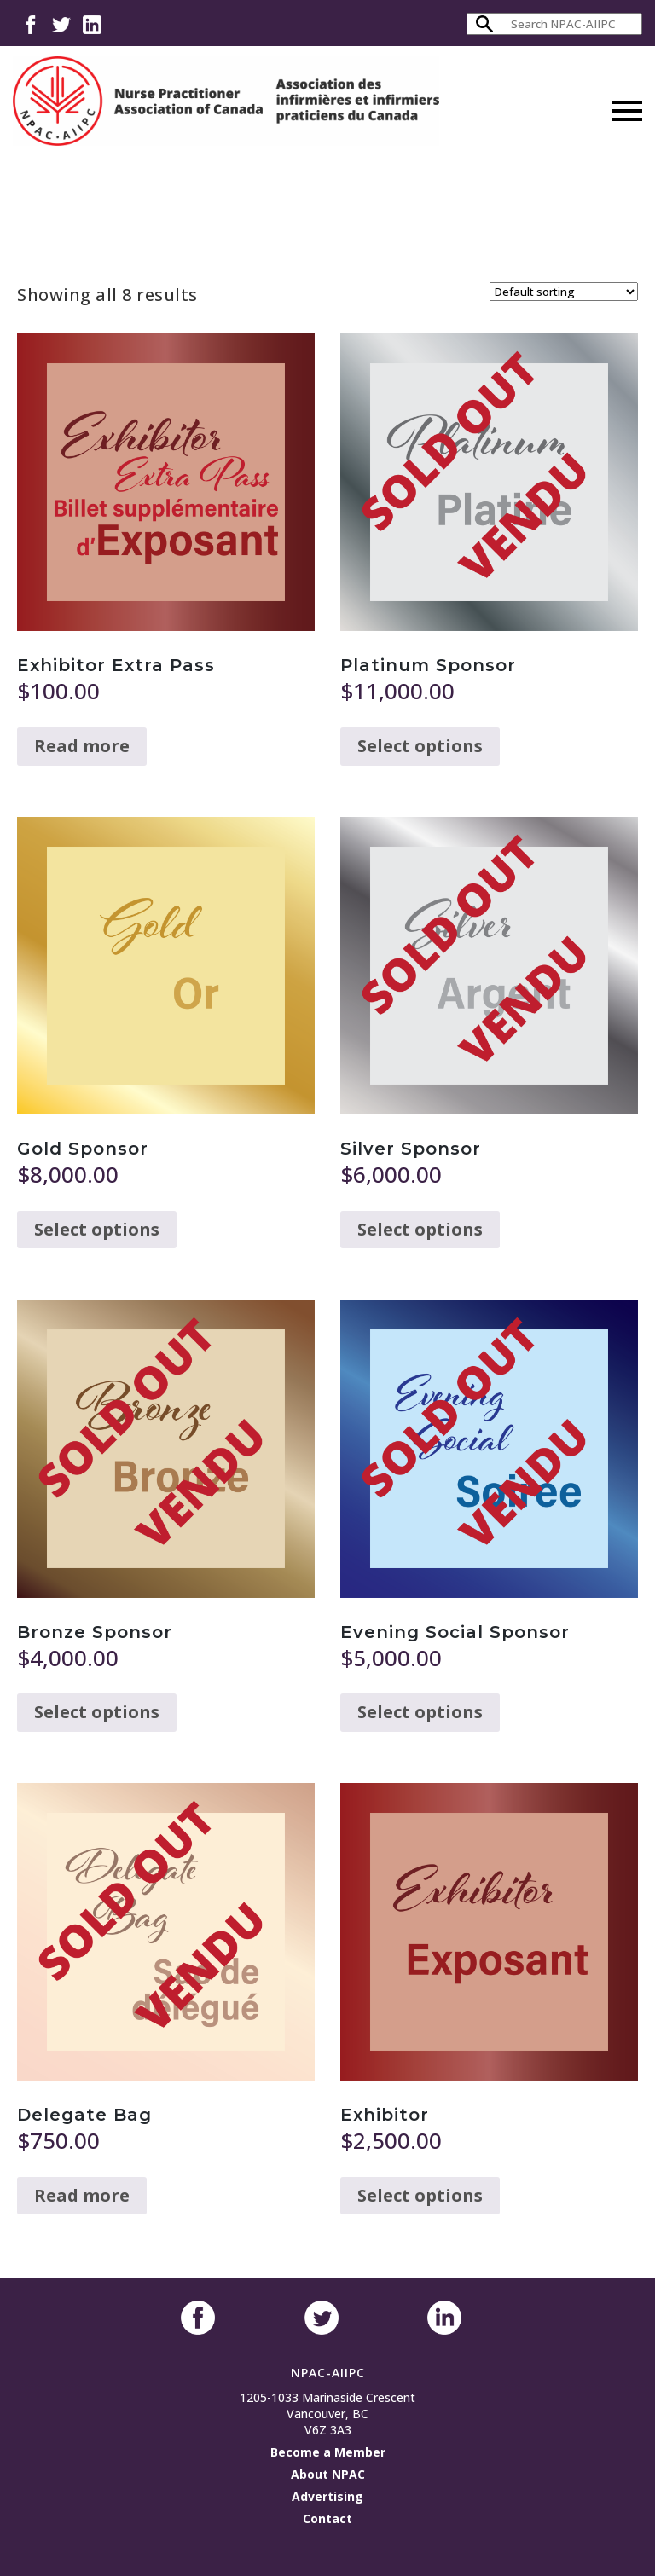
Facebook (30, 23)
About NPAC (328, 2474)
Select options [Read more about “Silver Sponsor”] (420, 1229)
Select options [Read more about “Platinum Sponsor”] (420, 745)
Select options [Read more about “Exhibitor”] (420, 2195)
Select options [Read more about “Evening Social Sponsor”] (420, 1711)
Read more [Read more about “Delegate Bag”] (82, 2195)
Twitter (61, 23)
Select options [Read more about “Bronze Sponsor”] (96, 1711)
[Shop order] (564, 291)
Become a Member (327, 2452)
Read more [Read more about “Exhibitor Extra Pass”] (82, 745)
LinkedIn (92, 23)
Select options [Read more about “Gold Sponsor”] (96, 1229)
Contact (327, 2518)
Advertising (327, 2496)
